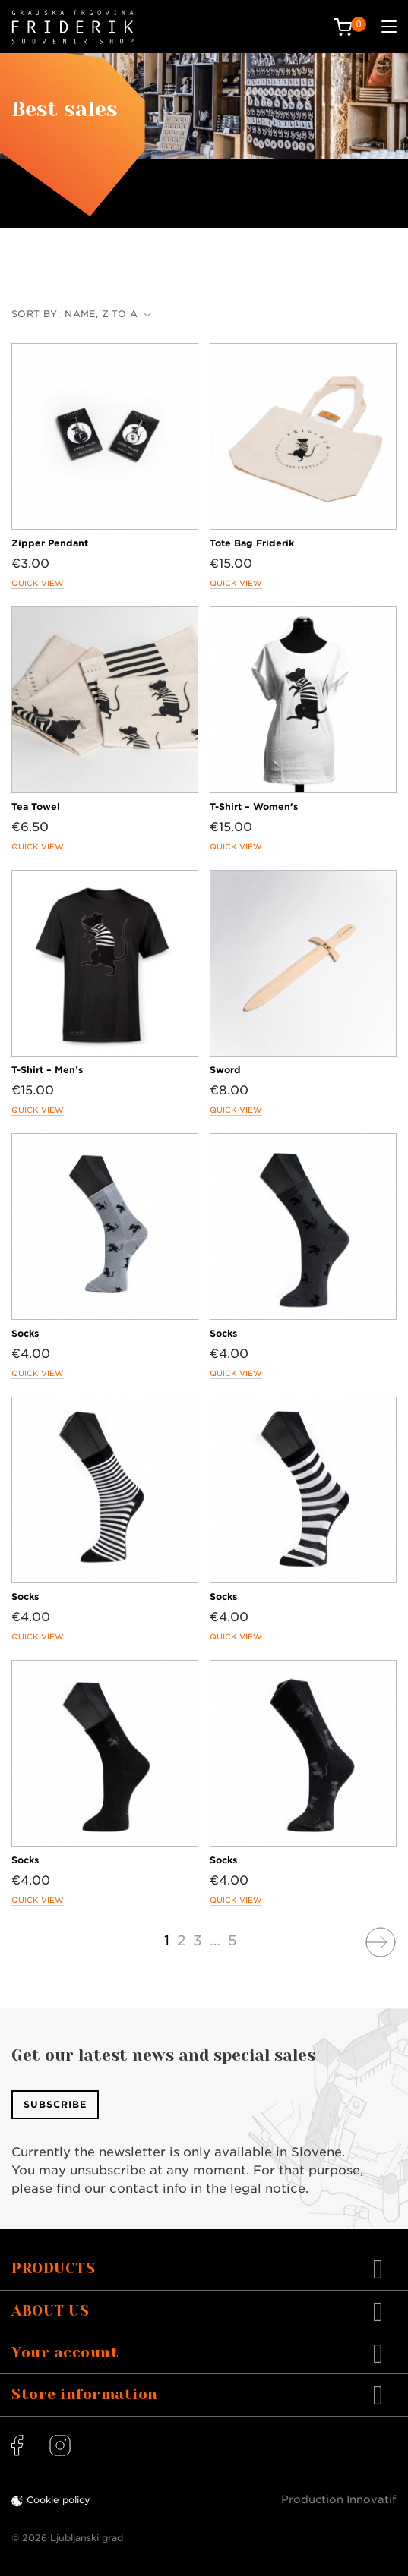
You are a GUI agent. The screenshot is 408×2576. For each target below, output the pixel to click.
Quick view (37, 582)
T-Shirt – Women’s (254, 806)
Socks (25, 1333)
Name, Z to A (108, 314)
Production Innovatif (339, 2499)
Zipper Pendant (49, 543)
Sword (225, 1069)
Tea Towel (35, 806)
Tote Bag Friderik (252, 543)
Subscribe (55, 2104)
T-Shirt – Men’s (47, 1069)
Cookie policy (58, 2499)
